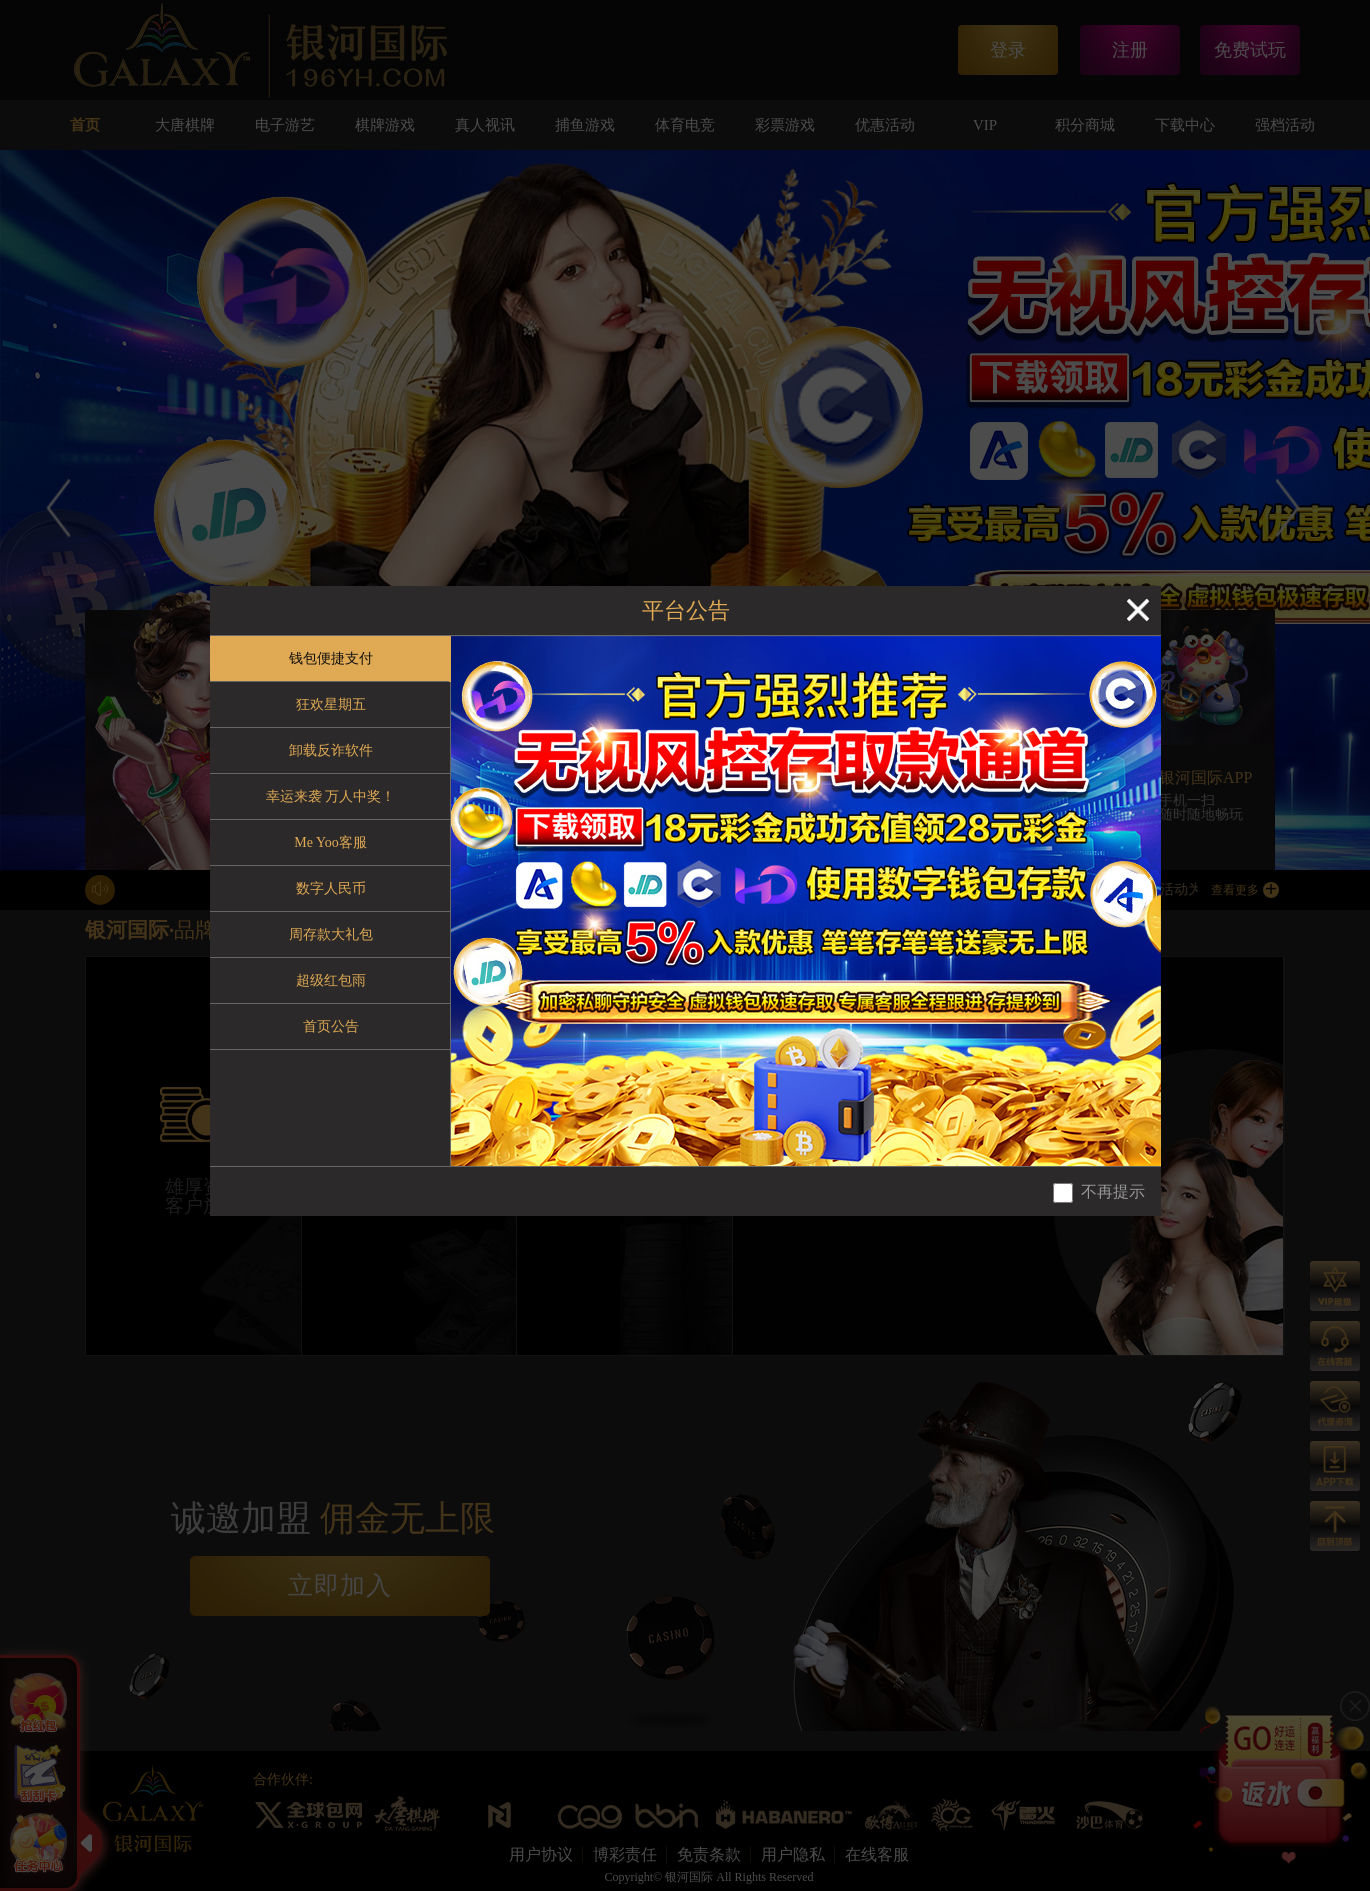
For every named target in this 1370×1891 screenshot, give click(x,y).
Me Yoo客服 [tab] (331, 842)
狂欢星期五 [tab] (331, 704)
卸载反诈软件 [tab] (331, 750)
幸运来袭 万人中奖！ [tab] (331, 796)
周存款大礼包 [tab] (331, 934)
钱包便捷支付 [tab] (331, 658)
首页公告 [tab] (331, 1026)
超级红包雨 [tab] (331, 980)
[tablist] (330, 901)
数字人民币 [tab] (331, 888)
